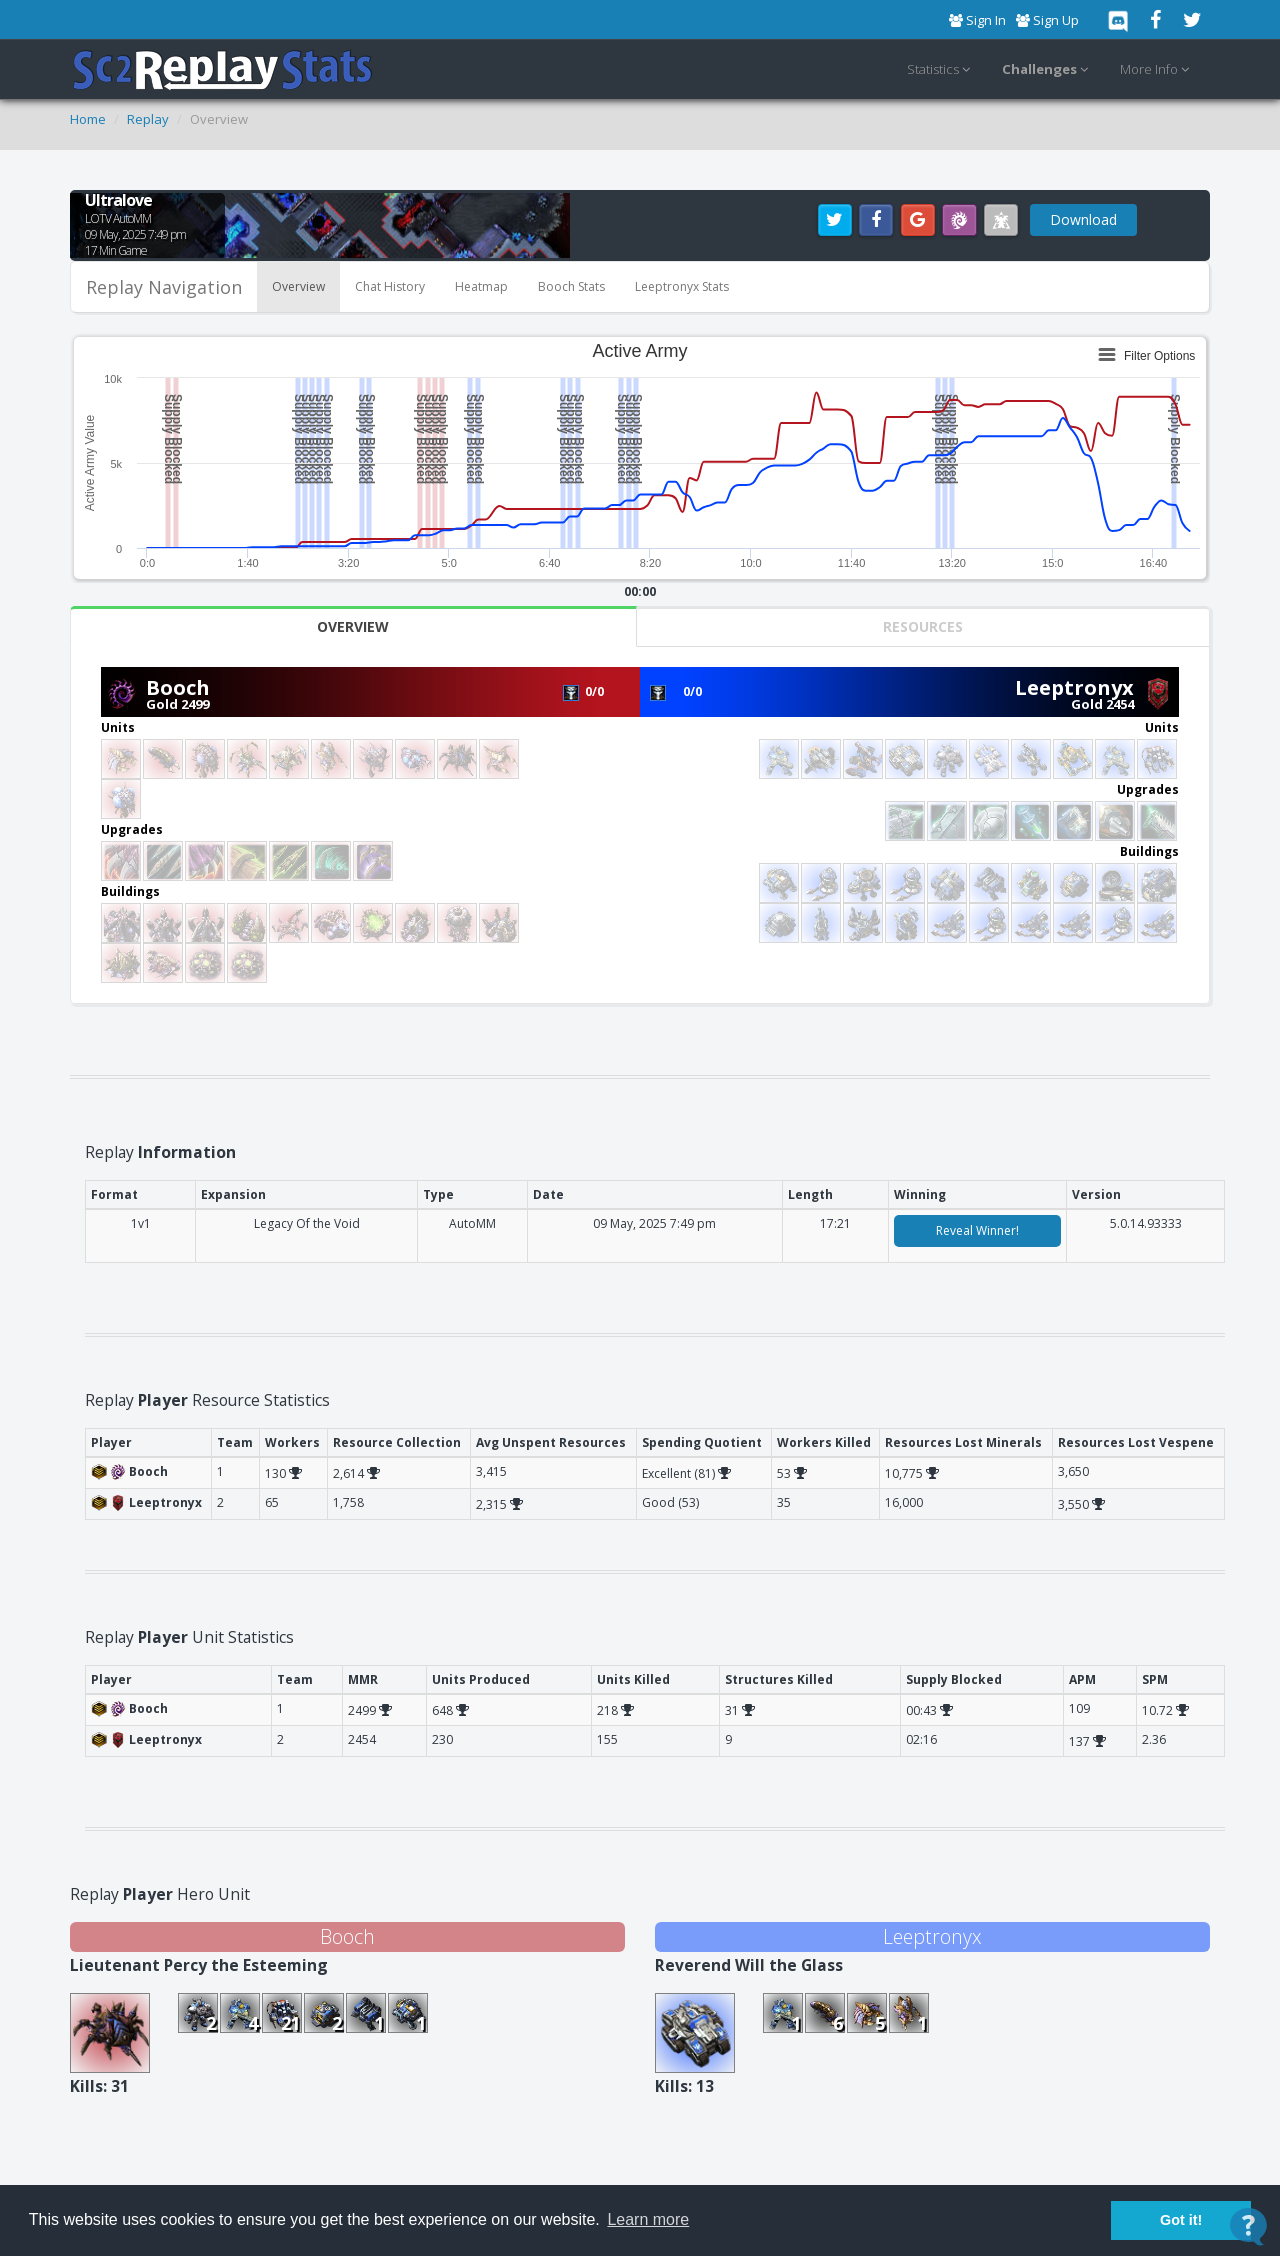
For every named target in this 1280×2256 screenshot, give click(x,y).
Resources (923, 626)
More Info (1157, 70)
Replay (148, 119)
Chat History (390, 286)
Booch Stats (571, 286)
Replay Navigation (164, 287)
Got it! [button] (1181, 2220)
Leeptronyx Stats (682, 286)
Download (1083, 219)
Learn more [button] (648, 2219)
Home (88, 119)
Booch (178, 687)
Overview (298, 286)
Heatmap (481, 286)
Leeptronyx (1074, 687)
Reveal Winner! (977, 1230)
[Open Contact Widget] (1248, 2226)
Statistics (941, 70)
